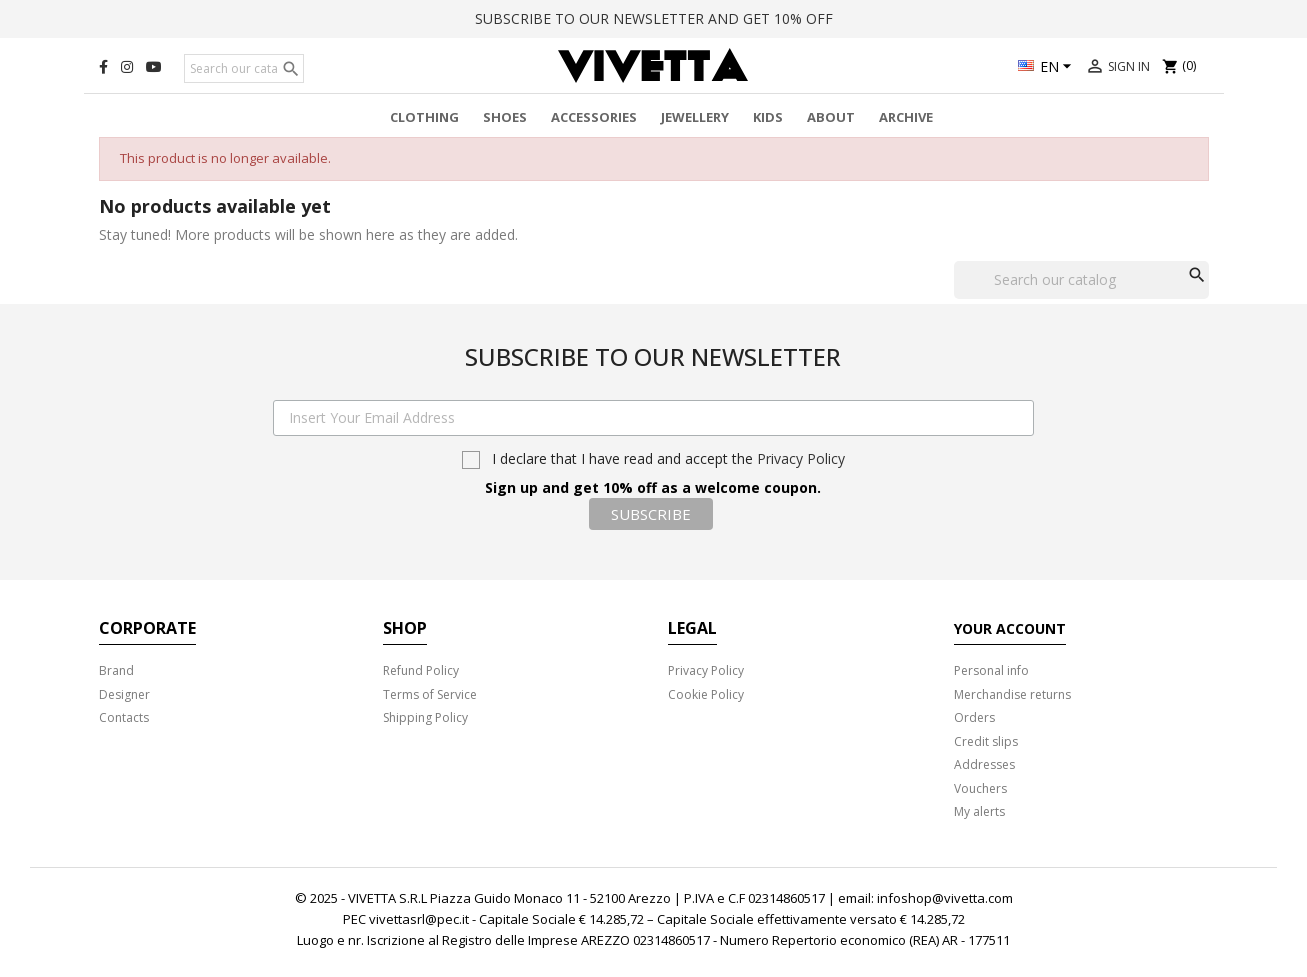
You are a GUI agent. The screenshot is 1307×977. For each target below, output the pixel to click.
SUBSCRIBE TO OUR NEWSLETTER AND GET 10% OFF (654, 18)
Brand (116, 670)
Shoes (505, 117)
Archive (906, 117)
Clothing (424, 117)
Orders (974, 717)
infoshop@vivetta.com (945, 898)
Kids (768, 117)
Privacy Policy (801, 458)
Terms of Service (430, 694)
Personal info (991, 670)
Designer (124, 694)
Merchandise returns (1012, 694)
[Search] (244, 69)
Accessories (594, 117)
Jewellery (695, 117)
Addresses (984, 764)
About (831, 117)
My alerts (979, 811)
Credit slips (986, 741)
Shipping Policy (425, 717)
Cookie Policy (706, 694)
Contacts (124, 717)
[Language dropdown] (1047, 68)
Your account (1010, 628)
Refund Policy (421, 670)
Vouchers (980, 788)
